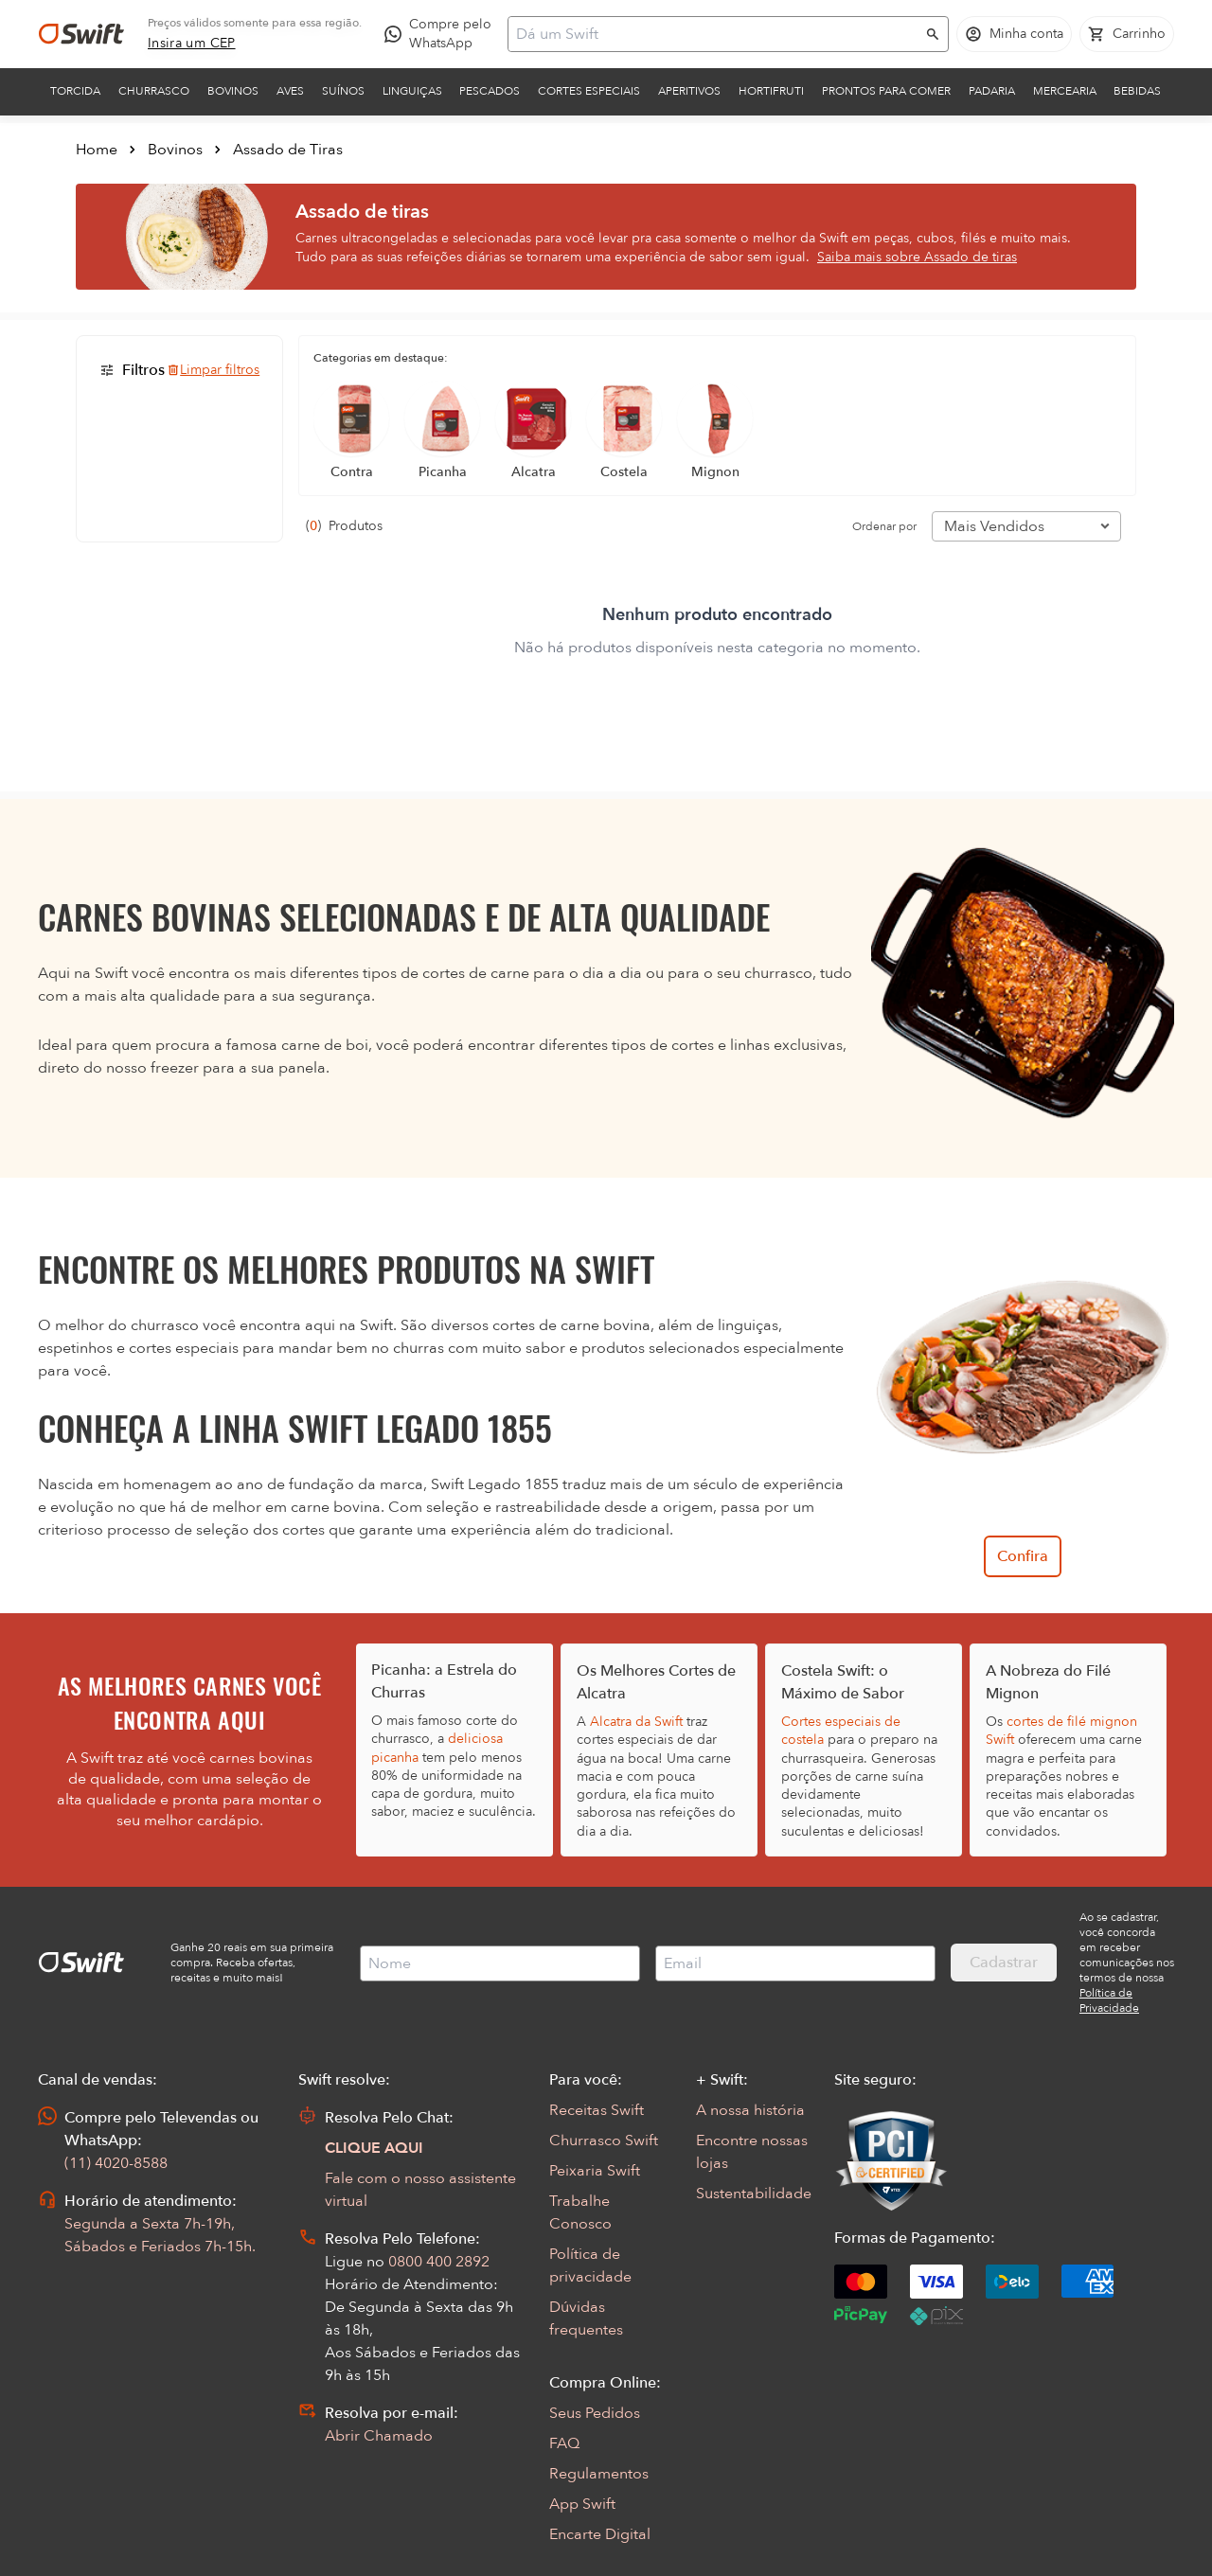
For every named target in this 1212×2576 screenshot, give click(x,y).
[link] (192, 43)
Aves (290, 90)
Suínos (343, 90)
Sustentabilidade (753, 2193)
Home (96, 149)
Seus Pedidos (594, 2413)
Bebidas (1137, 90)
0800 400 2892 (439, 2261)
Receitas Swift (596, 2110)
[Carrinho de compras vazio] (1126, 34)
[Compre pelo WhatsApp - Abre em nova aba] (442, 34)
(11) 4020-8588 (116, 2163)
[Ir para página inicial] (81, 34)
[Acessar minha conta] (1014, 34)
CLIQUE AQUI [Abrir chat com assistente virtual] (374, 2148)
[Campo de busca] (715, 34)
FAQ (564, 2443)
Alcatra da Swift (636, 1722)
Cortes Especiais (589, 90)
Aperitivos (689, 90)
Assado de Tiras (288, 149)
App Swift (582, 2504)
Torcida (75, 90)
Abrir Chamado (379, 2435)
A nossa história (750, 2110)
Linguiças (412, 90)
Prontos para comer (886, 90)
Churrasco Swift (603, 2140)
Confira (1022, 1556)
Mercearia (1064, 90)
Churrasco (153, 90)
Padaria (992, 90)
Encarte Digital (600, 2534)
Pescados (489, 90)
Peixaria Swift (594, 2170)
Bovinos (232, 90)
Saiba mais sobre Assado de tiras (917, 257)
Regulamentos (599, 2473)
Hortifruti (771, 90)
